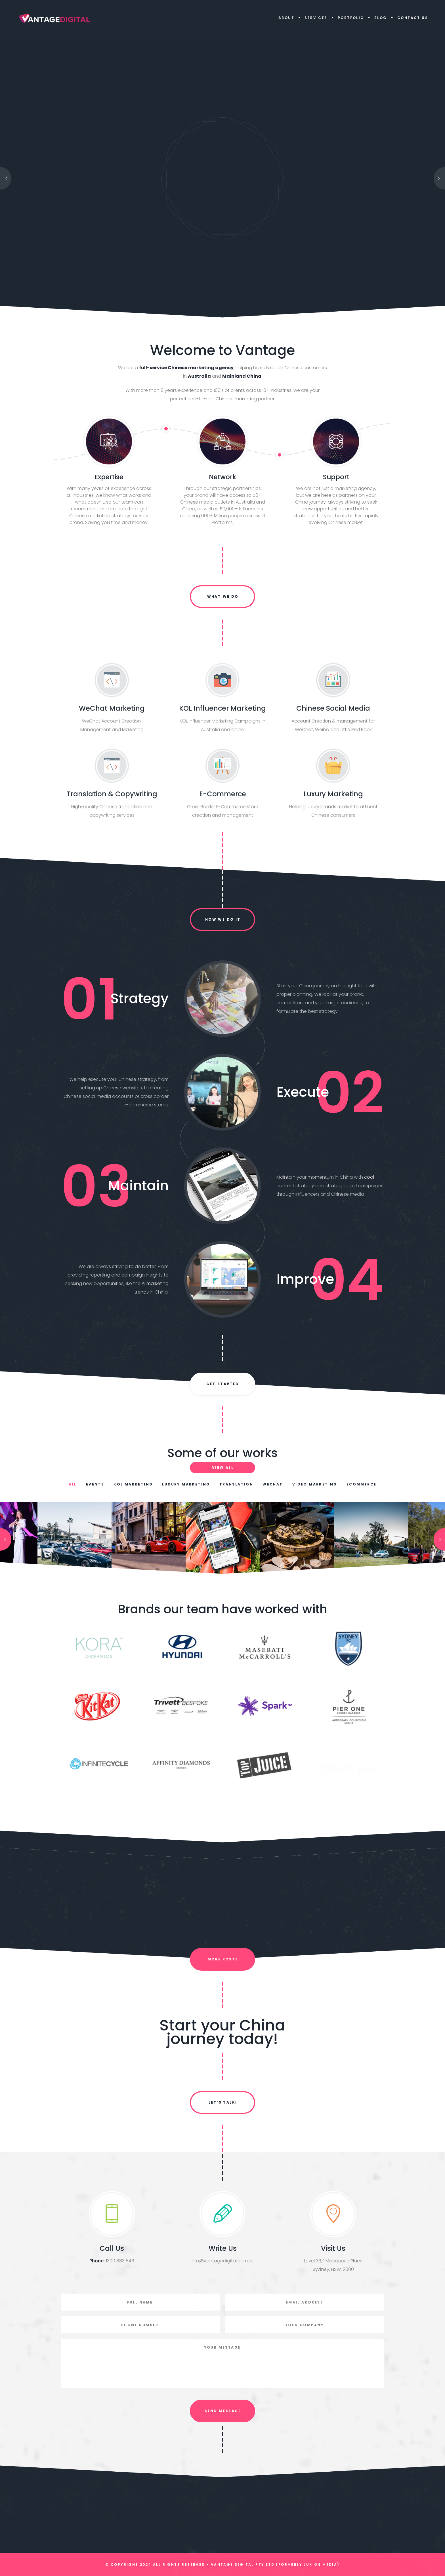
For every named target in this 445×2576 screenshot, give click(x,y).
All (73, 1484)
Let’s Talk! (223, 2102)
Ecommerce (362, 1484)
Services (316, 17)
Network (222, 476)
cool (369, 1177)
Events (95, 1484)
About (286, 17)
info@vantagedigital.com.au (223, 2261)
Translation (236, 1484)
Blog (380, 17)
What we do (223, 596)
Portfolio (351, 17)
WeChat (273, 1484)
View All (223, 1467)
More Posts (222, 1959)
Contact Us (412, 17)
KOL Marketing (133, 1484)
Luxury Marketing (186, 1484)
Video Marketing (314, 1484)
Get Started (222, 1383)
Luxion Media (320, 2564)
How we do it (223, 919)
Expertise (109, 476)
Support (336, 476)
